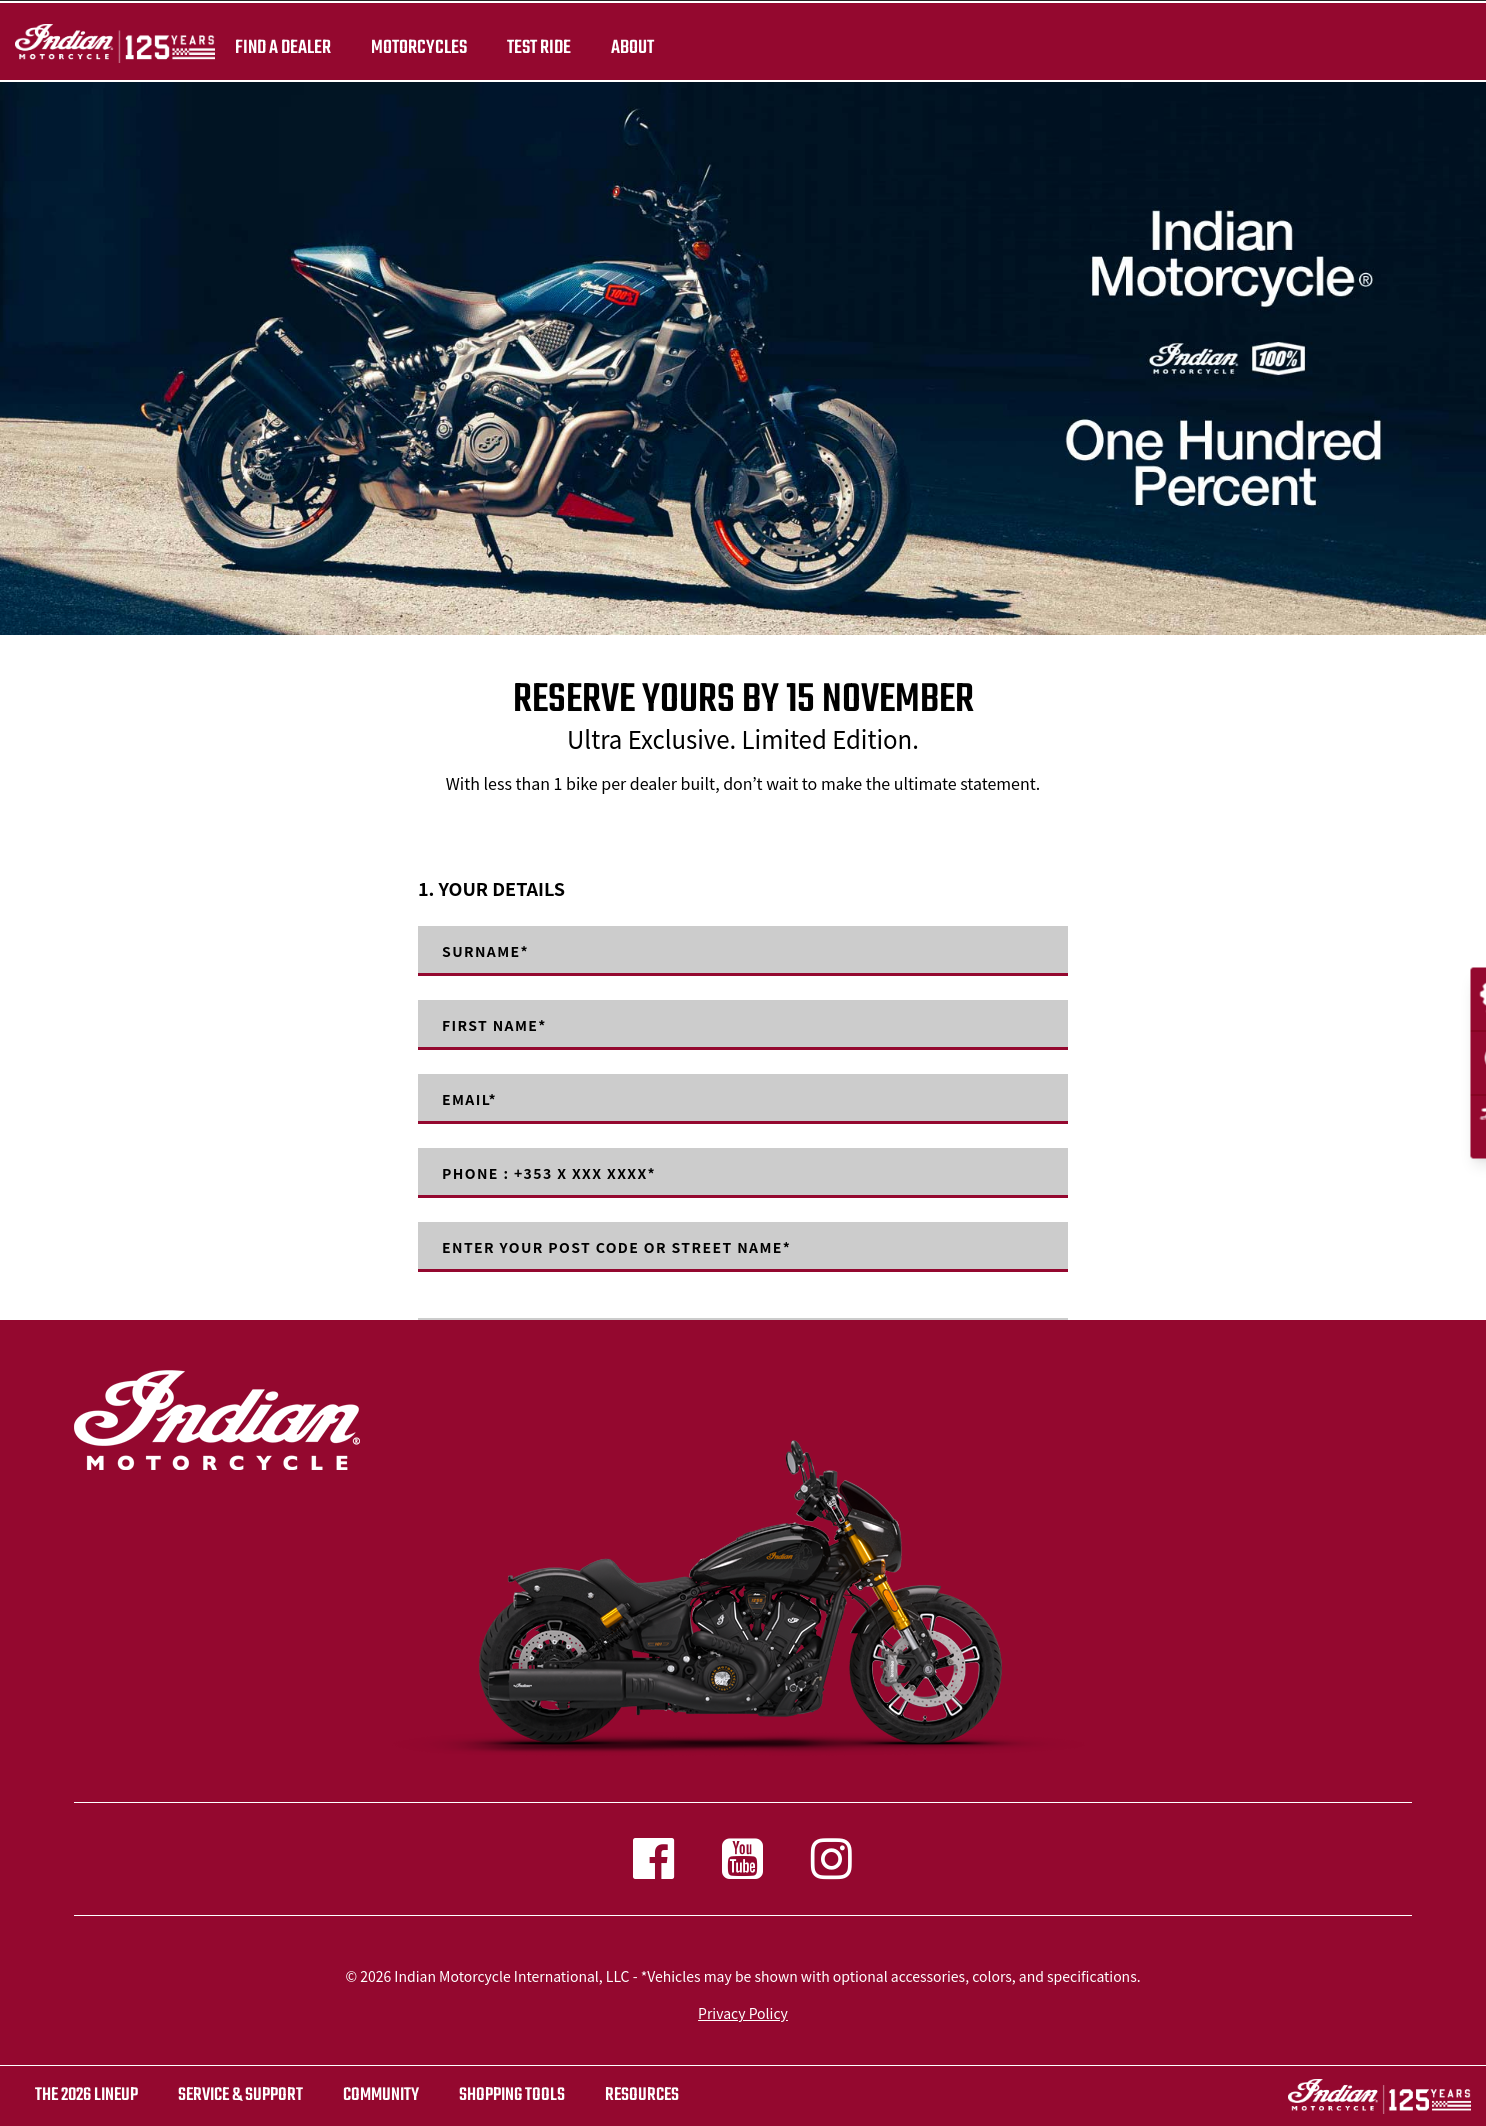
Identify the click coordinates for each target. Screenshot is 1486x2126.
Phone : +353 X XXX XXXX (549, 1173)
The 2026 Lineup (86, 2095)
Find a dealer (283, 48)
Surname (485, 951)
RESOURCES (642, 2095)
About (632, 48)
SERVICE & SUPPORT (240, 2095)
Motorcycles (419, 48)
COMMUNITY (381, 2095)
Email (469, 1099)
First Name (494, 1025)
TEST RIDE (539, 48)
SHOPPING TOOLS (512, 2095)
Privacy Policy (743, 2013)
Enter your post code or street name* (616, 1247)
